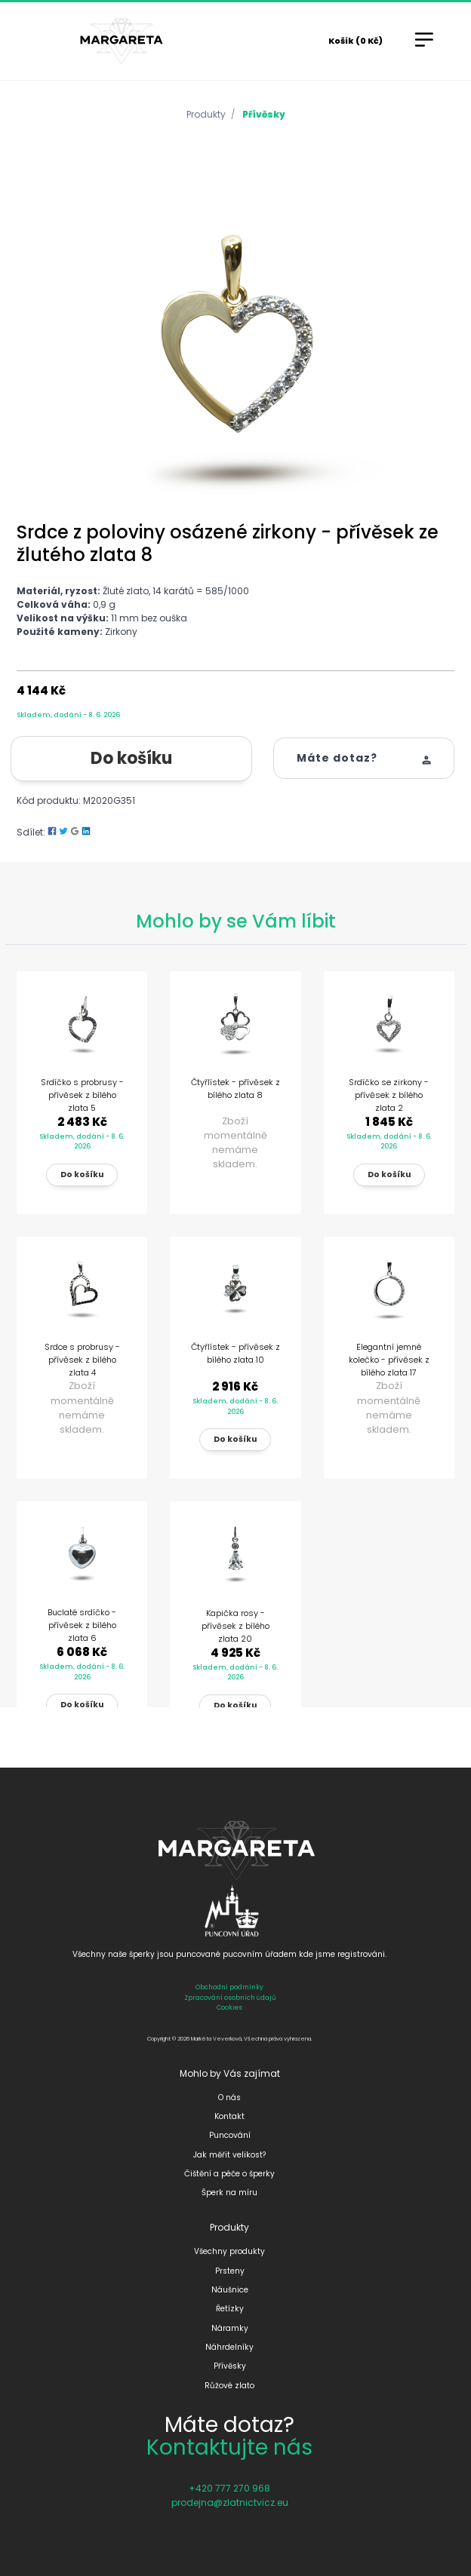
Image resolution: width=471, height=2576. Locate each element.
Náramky (229, 2328)
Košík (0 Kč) (355, 41)
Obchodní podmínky (229, 1987)
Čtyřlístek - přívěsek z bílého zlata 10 (235, 1353)
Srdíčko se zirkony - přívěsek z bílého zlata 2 (389, 1095)
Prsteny (230, 2271)
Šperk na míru (229, 2192)
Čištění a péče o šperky (229, 2173)
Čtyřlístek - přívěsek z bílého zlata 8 (235, 1088)
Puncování (230, 2135)
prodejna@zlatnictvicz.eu (229, 2502)
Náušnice (229, 2289)
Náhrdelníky (229, 2347)
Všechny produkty (229, 2251)
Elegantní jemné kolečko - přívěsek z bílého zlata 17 (389, 1359)
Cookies (229, 2007)
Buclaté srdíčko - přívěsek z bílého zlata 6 (82, 1625)
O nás (229, 2097)
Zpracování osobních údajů (230, 1997)
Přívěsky (263, 114)
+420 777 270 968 (229, 2488)
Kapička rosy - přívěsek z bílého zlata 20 (235, 1626)
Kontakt (229, 2116)
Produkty (206, 114)
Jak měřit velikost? (229, 2154)
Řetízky (230, 2308)
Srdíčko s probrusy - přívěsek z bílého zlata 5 (82, 1095)
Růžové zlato (229, 2385)
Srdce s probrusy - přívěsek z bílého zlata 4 (82, 1359)
